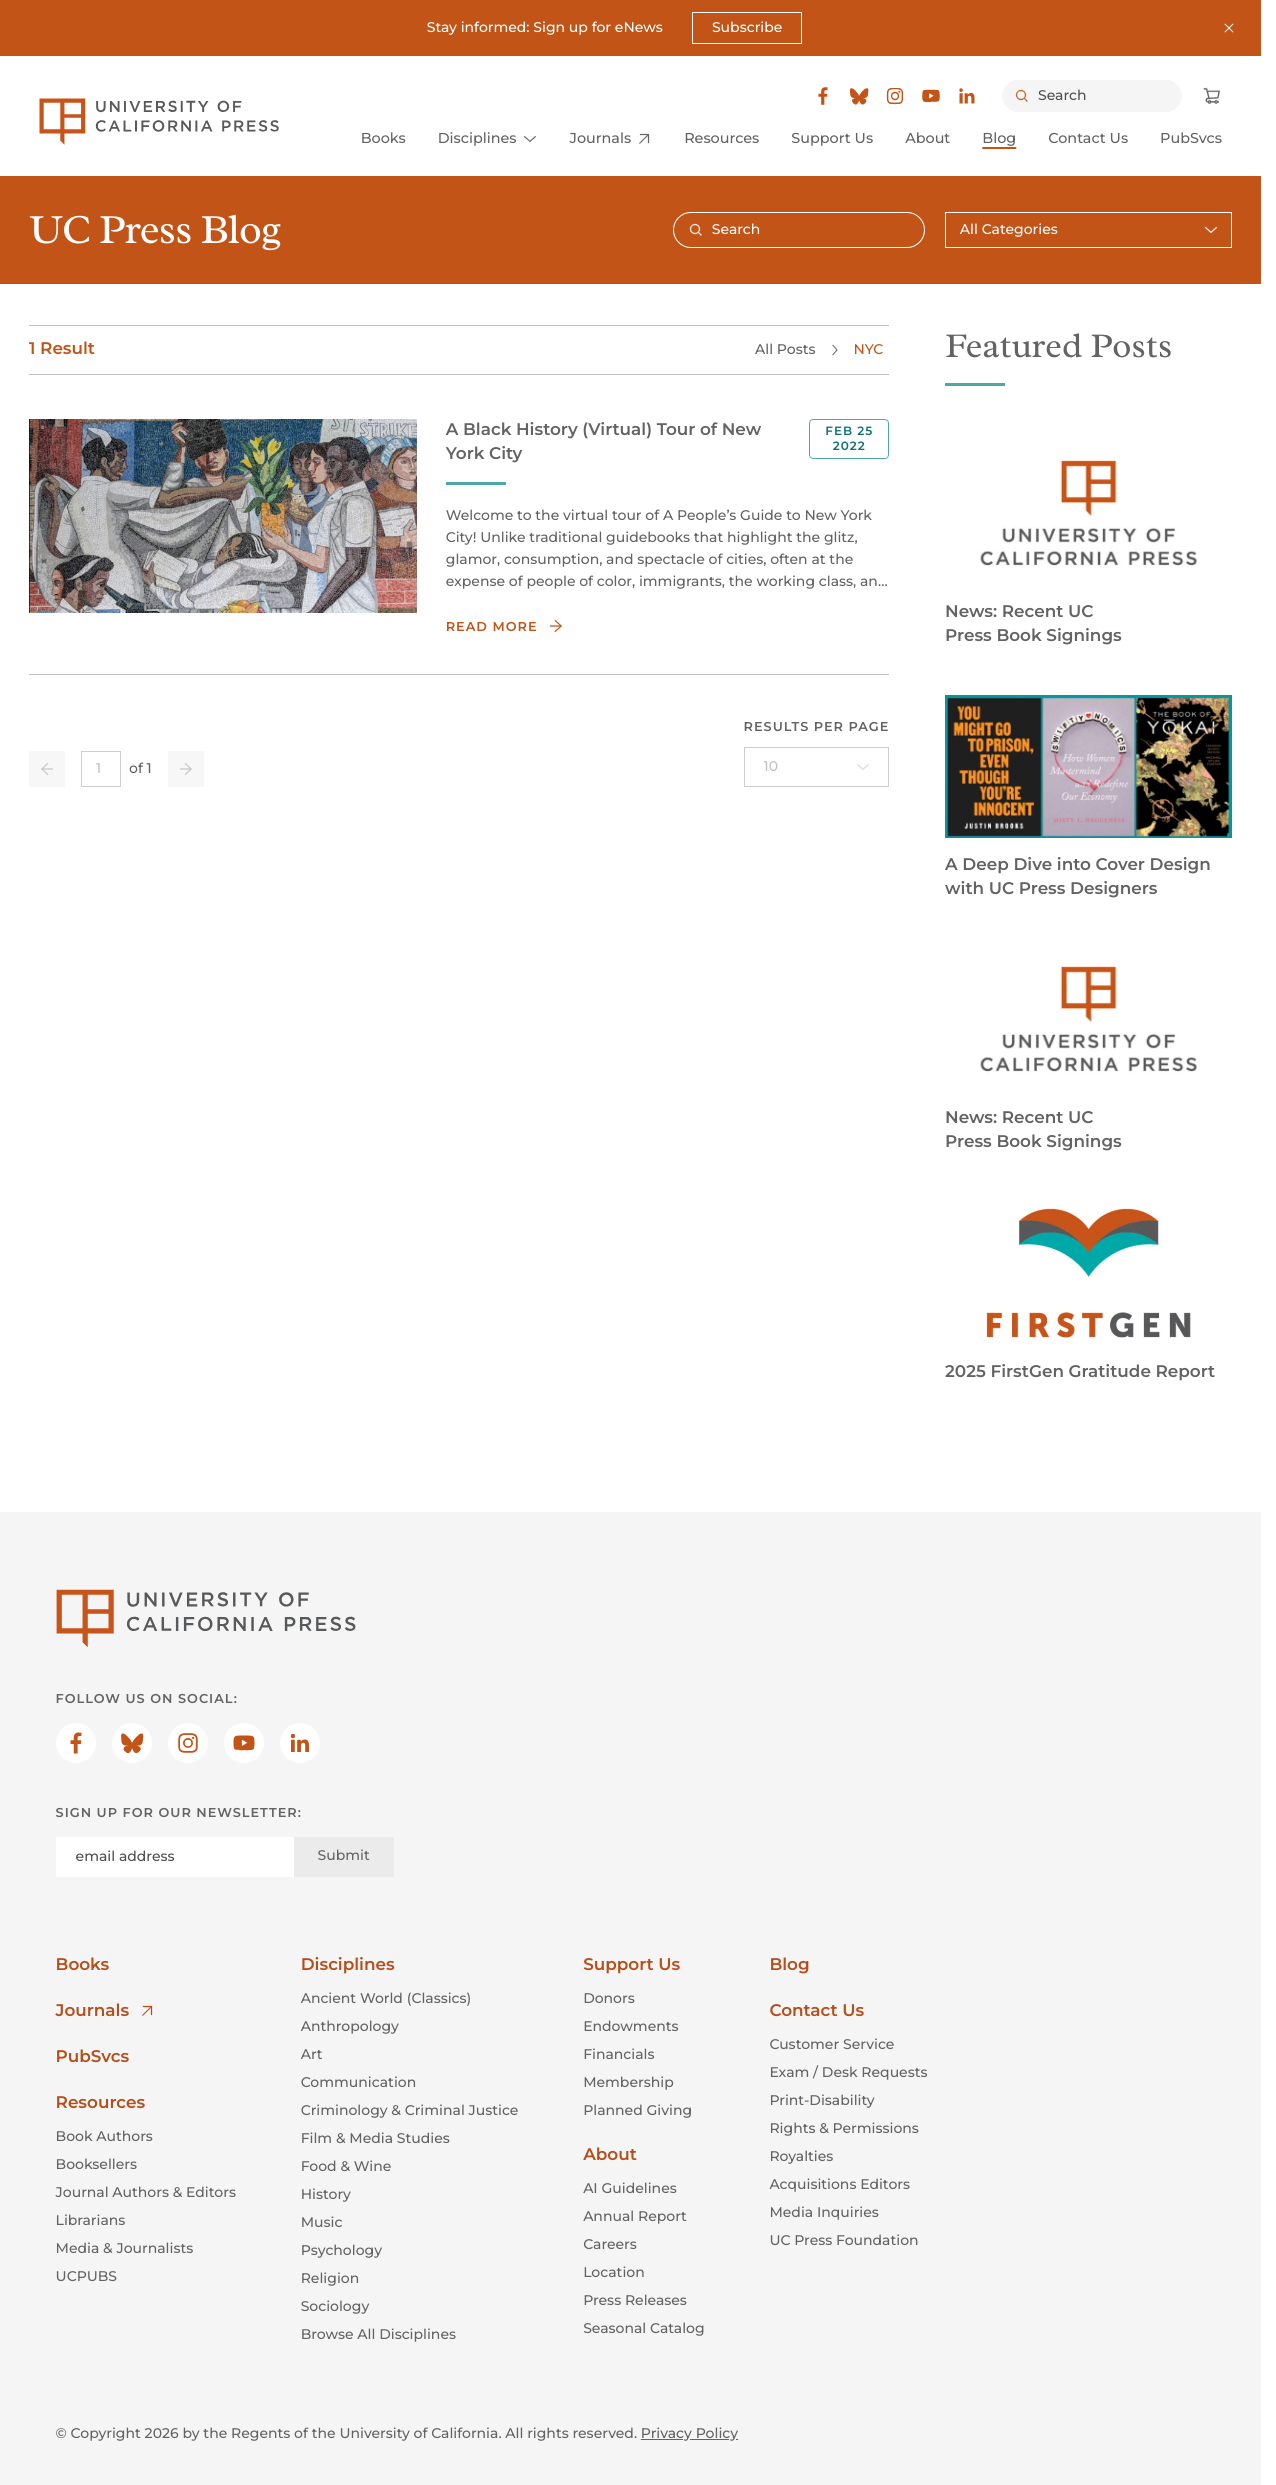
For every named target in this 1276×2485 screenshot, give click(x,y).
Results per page (817, 727)
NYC (869, 349)
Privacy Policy (689, 2432)
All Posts (785, 349)
